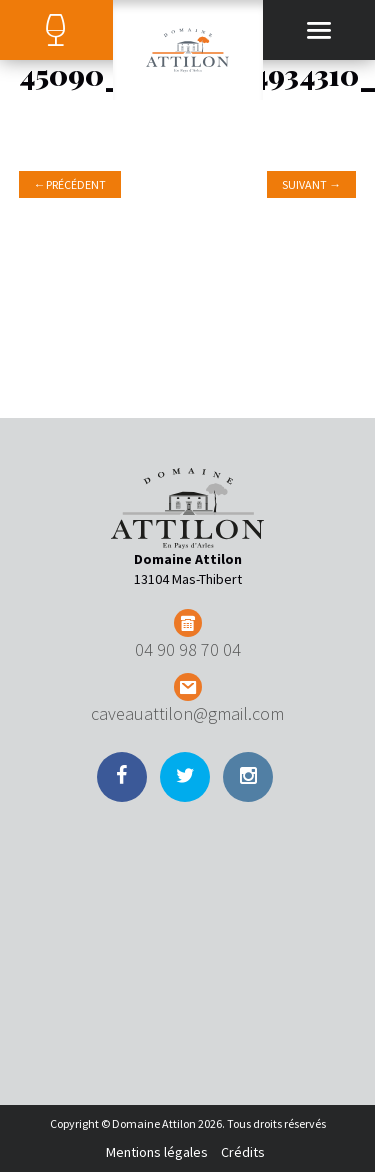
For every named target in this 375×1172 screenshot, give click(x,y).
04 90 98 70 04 (188, 649)
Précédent (70, 184)
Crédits (243, 1152)
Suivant (311, 184)
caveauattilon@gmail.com (187, 713)
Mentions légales (157, 1152)
